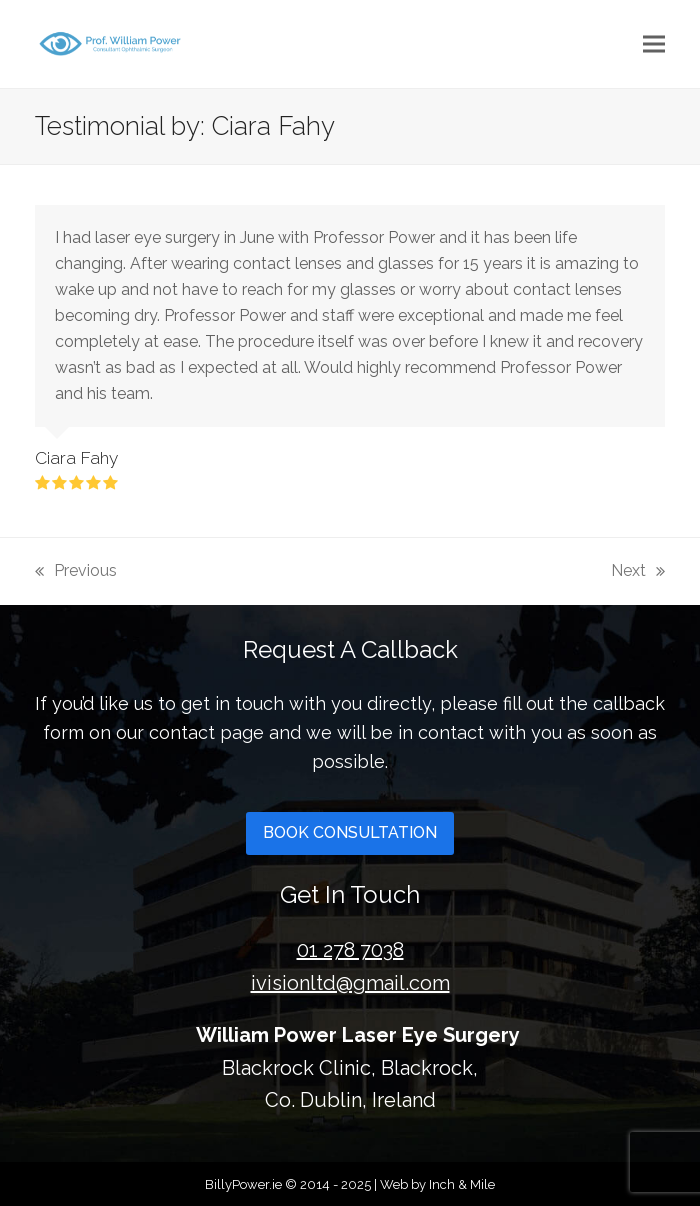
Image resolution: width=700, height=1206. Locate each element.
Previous (76, 569)
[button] (654, 43)
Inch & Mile (462, 1184)
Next (638, 569)
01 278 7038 (350, 950)
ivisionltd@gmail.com (350, 983)
